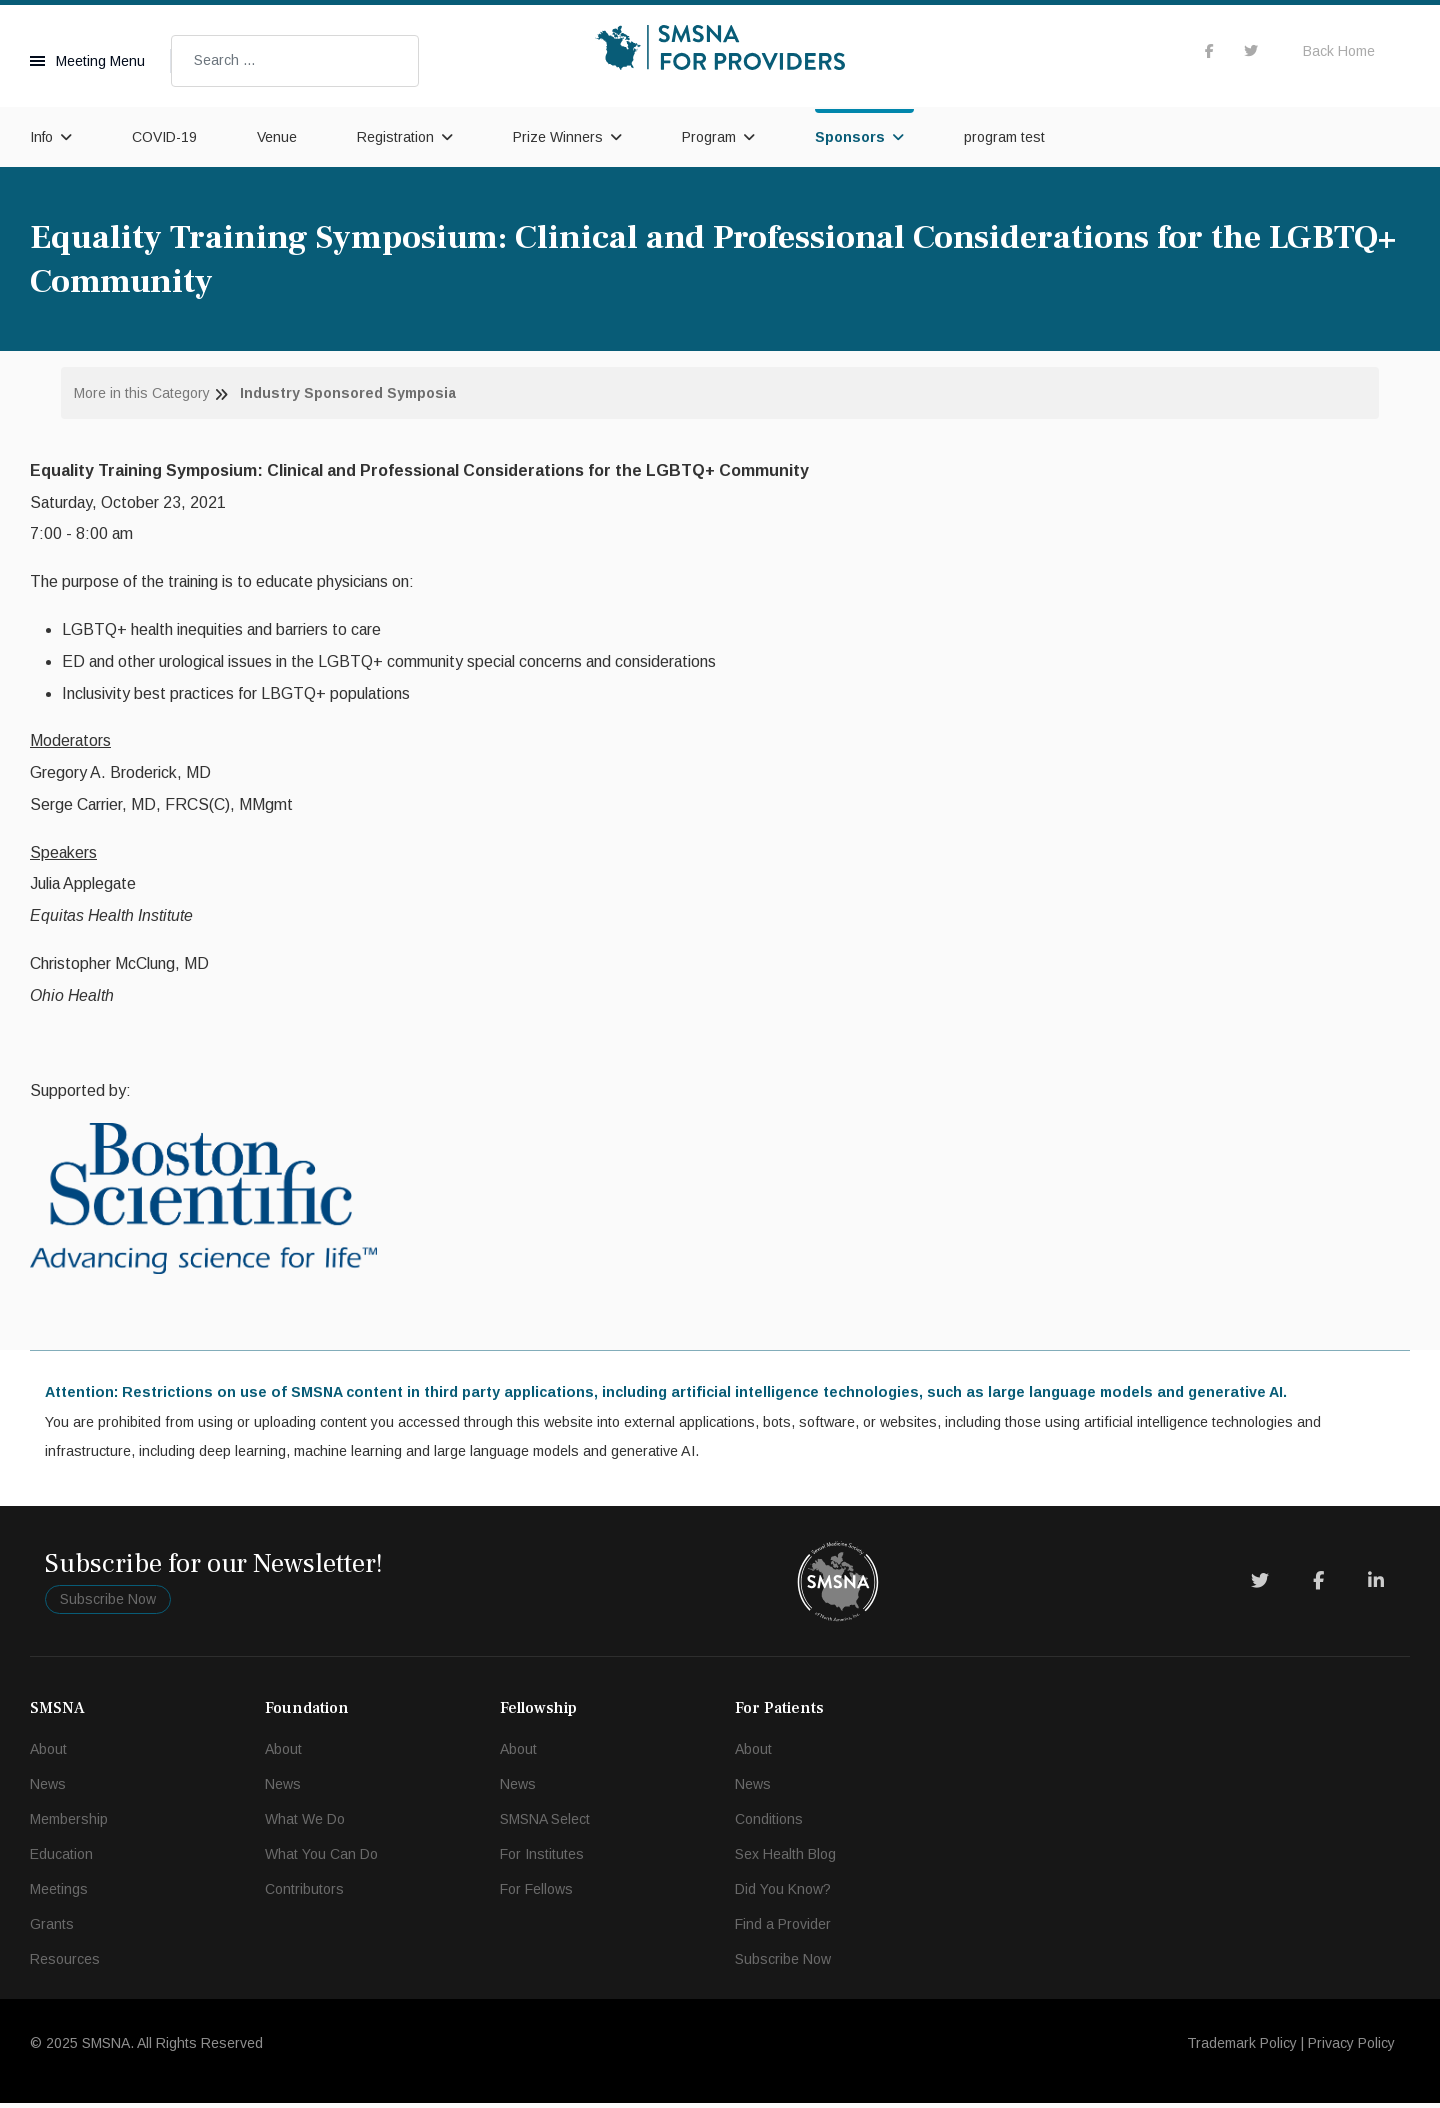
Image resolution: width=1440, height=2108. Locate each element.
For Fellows (536, 1894)
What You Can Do (321, 1859)
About (48, 1754)
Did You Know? (783, 1894)
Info (41, 137)
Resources (65, 1964)
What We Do (305, 1824)
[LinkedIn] (1376, 1586)
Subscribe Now (108, 1603)
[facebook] (1209, 51)
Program (709, 137)
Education (61, 1859)
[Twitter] (1260, 1586)
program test (1004, 137)
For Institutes (542, 1859)
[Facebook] (1318, 1586)
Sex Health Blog (785, 1859)
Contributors (304, 1894)
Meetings (59, 1894)
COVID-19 (164, 137)
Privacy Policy (1351, 2048)
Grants (52, 1929)
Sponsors (850, 137)
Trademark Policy (1242, 2048)
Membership (69, 1824)
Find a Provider (783, 1929)
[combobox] (295, 61)
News (48, 1789)
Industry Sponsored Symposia (348, 393)
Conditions (769, 1824)
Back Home (1339, 51)
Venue (277, 137)
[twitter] (1251, 51)
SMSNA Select (545, 1824)
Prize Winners (558, 137)
